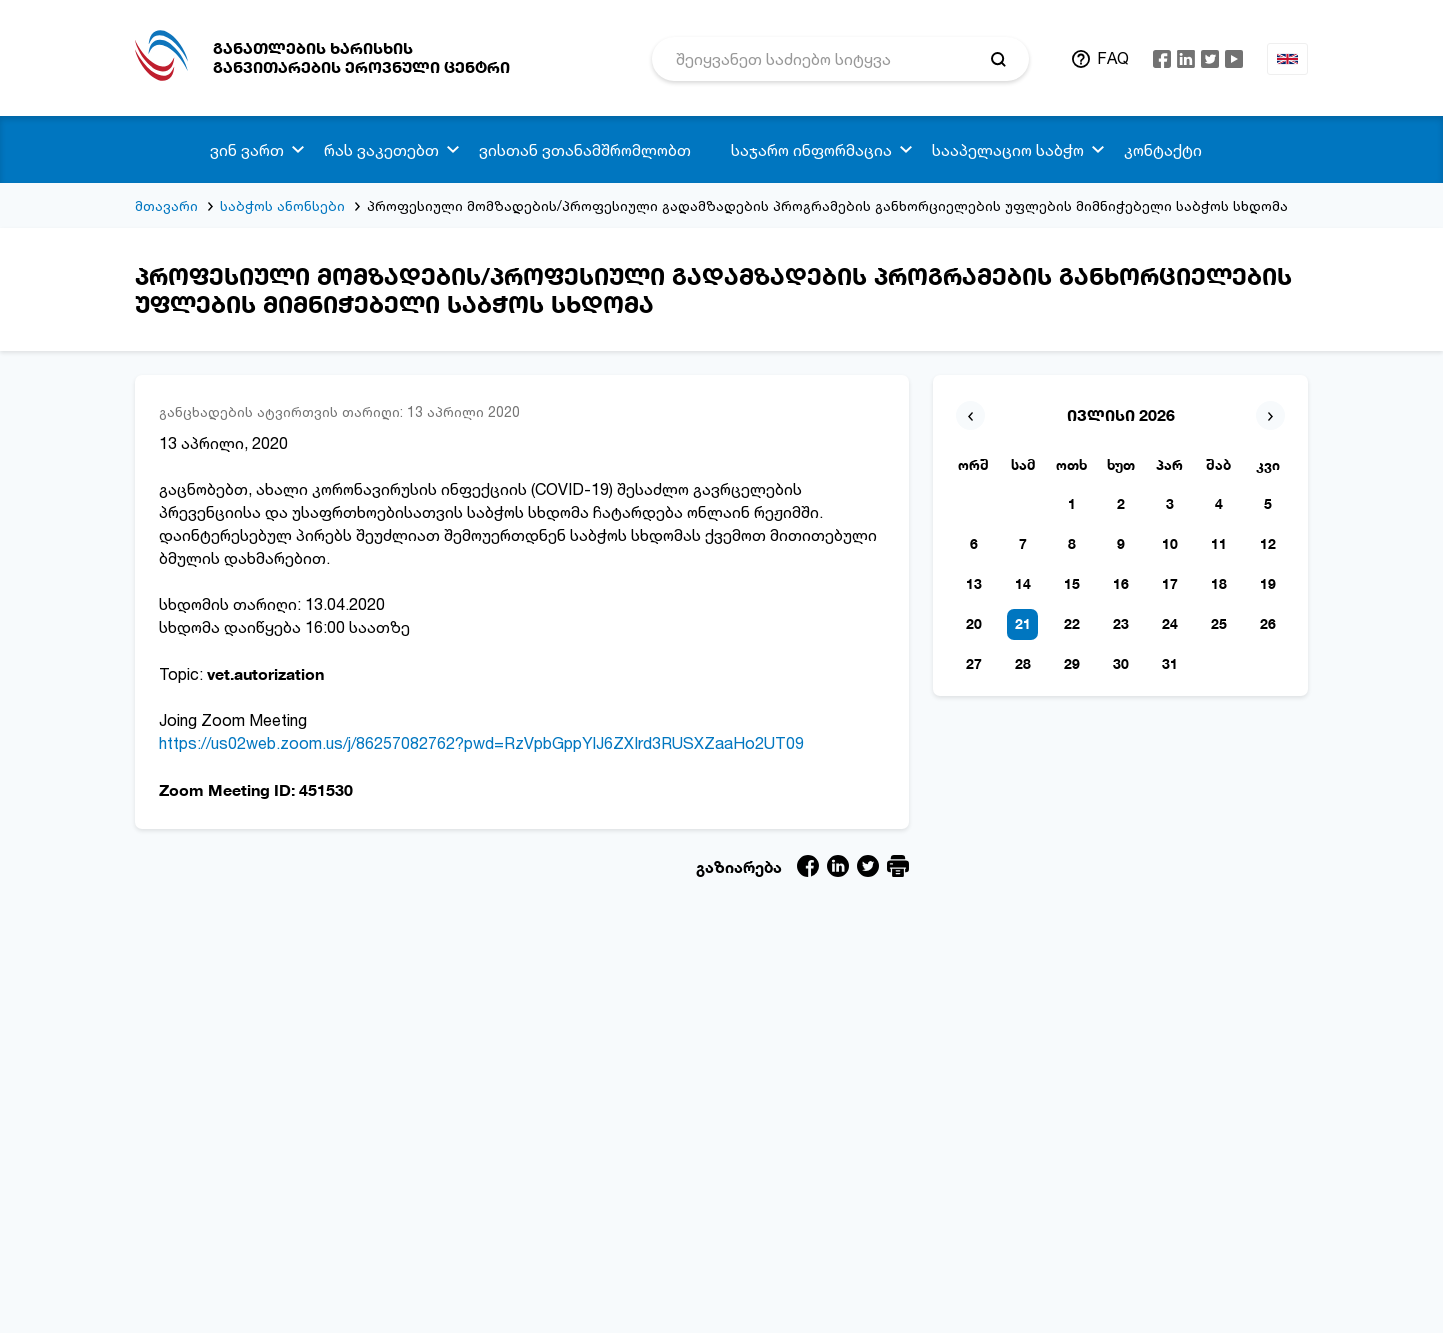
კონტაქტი (1163, 150)
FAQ (1113, 58)
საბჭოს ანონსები (282, 205)
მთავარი (166, 205)
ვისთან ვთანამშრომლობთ (585, 150)
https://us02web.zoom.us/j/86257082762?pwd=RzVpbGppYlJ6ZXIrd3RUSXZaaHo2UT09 (481, 743)
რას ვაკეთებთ (381, 150)
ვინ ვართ (247, 150)
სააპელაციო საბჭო (1008, 150)
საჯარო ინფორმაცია (811, 150)
